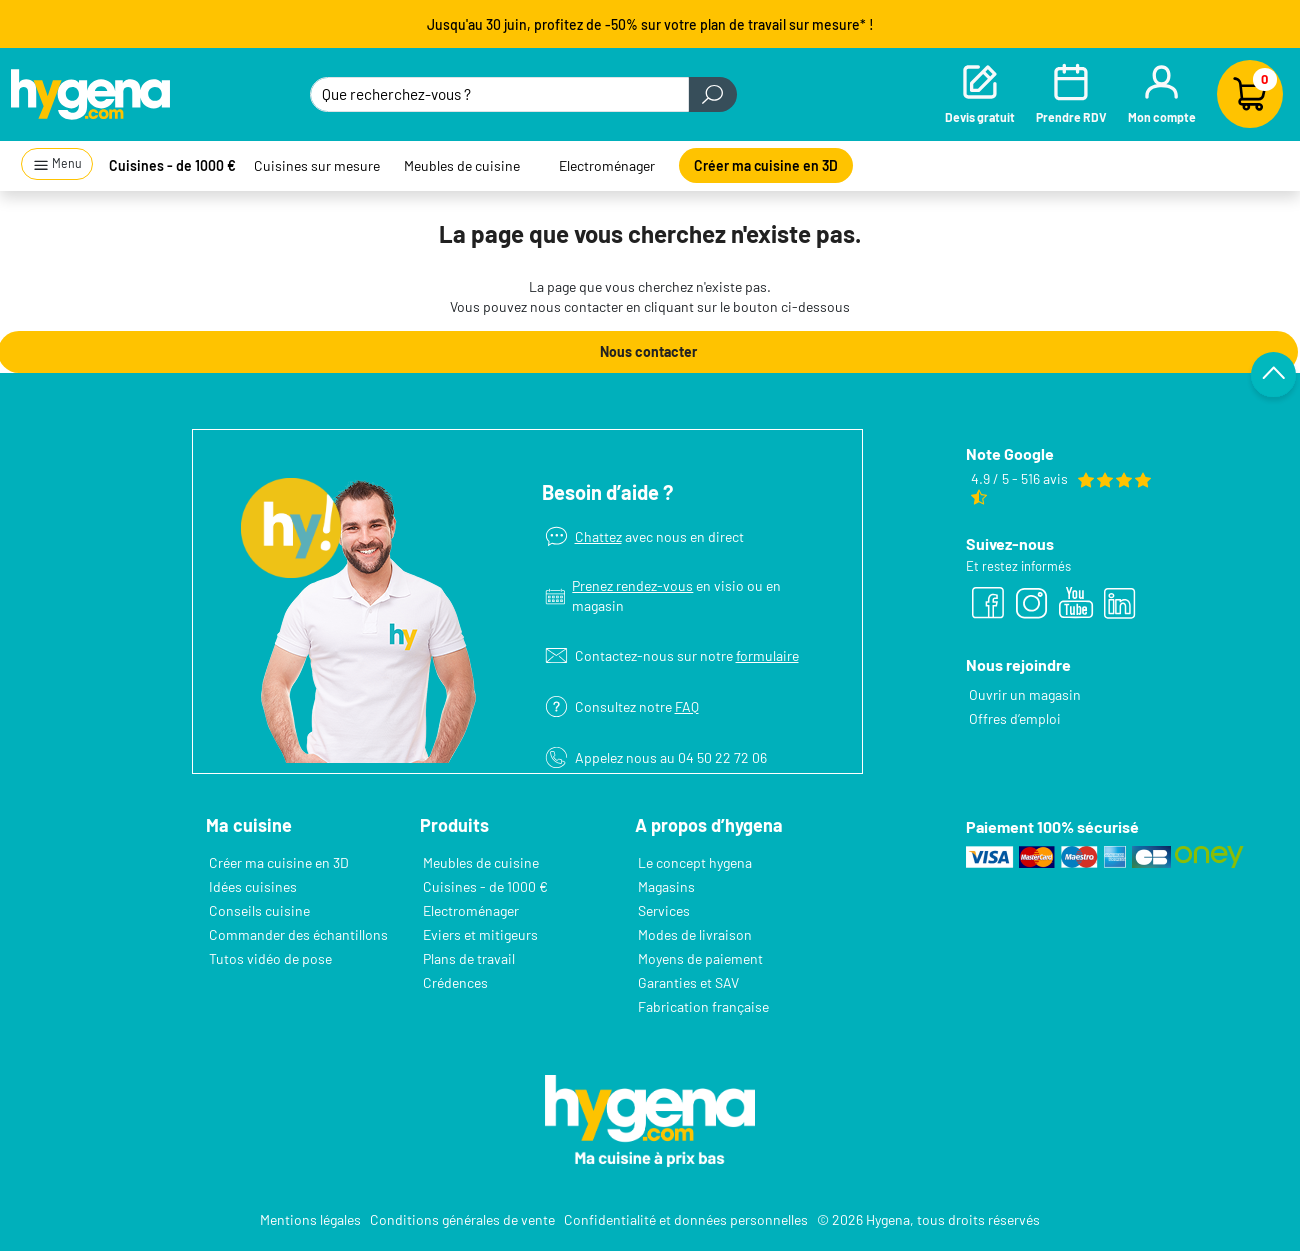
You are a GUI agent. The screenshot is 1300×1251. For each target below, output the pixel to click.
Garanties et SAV (688, 982)
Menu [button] (57, 164)
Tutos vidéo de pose (270, 958)
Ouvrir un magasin (1025, 694)
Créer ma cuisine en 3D (766, 165)
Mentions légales (310, 1219)
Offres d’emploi (1015, 718)
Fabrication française (703, 1006)
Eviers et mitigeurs (480, 934)
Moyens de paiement (700, 958)
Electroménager (607, 165)
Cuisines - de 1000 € (172, 165)
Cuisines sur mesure (317, 165)
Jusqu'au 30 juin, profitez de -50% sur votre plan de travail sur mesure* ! (650, 24)
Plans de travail (469, 958)
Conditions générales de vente (462, 1219)
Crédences (455, 982)
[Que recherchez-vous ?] (499, 94)
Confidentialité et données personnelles (686, 1219)
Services (664, 910)
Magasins (666, 886)
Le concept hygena (695, 862)
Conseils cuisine (259, 910)
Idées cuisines (253, 886)
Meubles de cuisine (462, 165)
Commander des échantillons (298, 934)
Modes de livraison (695, 934)
